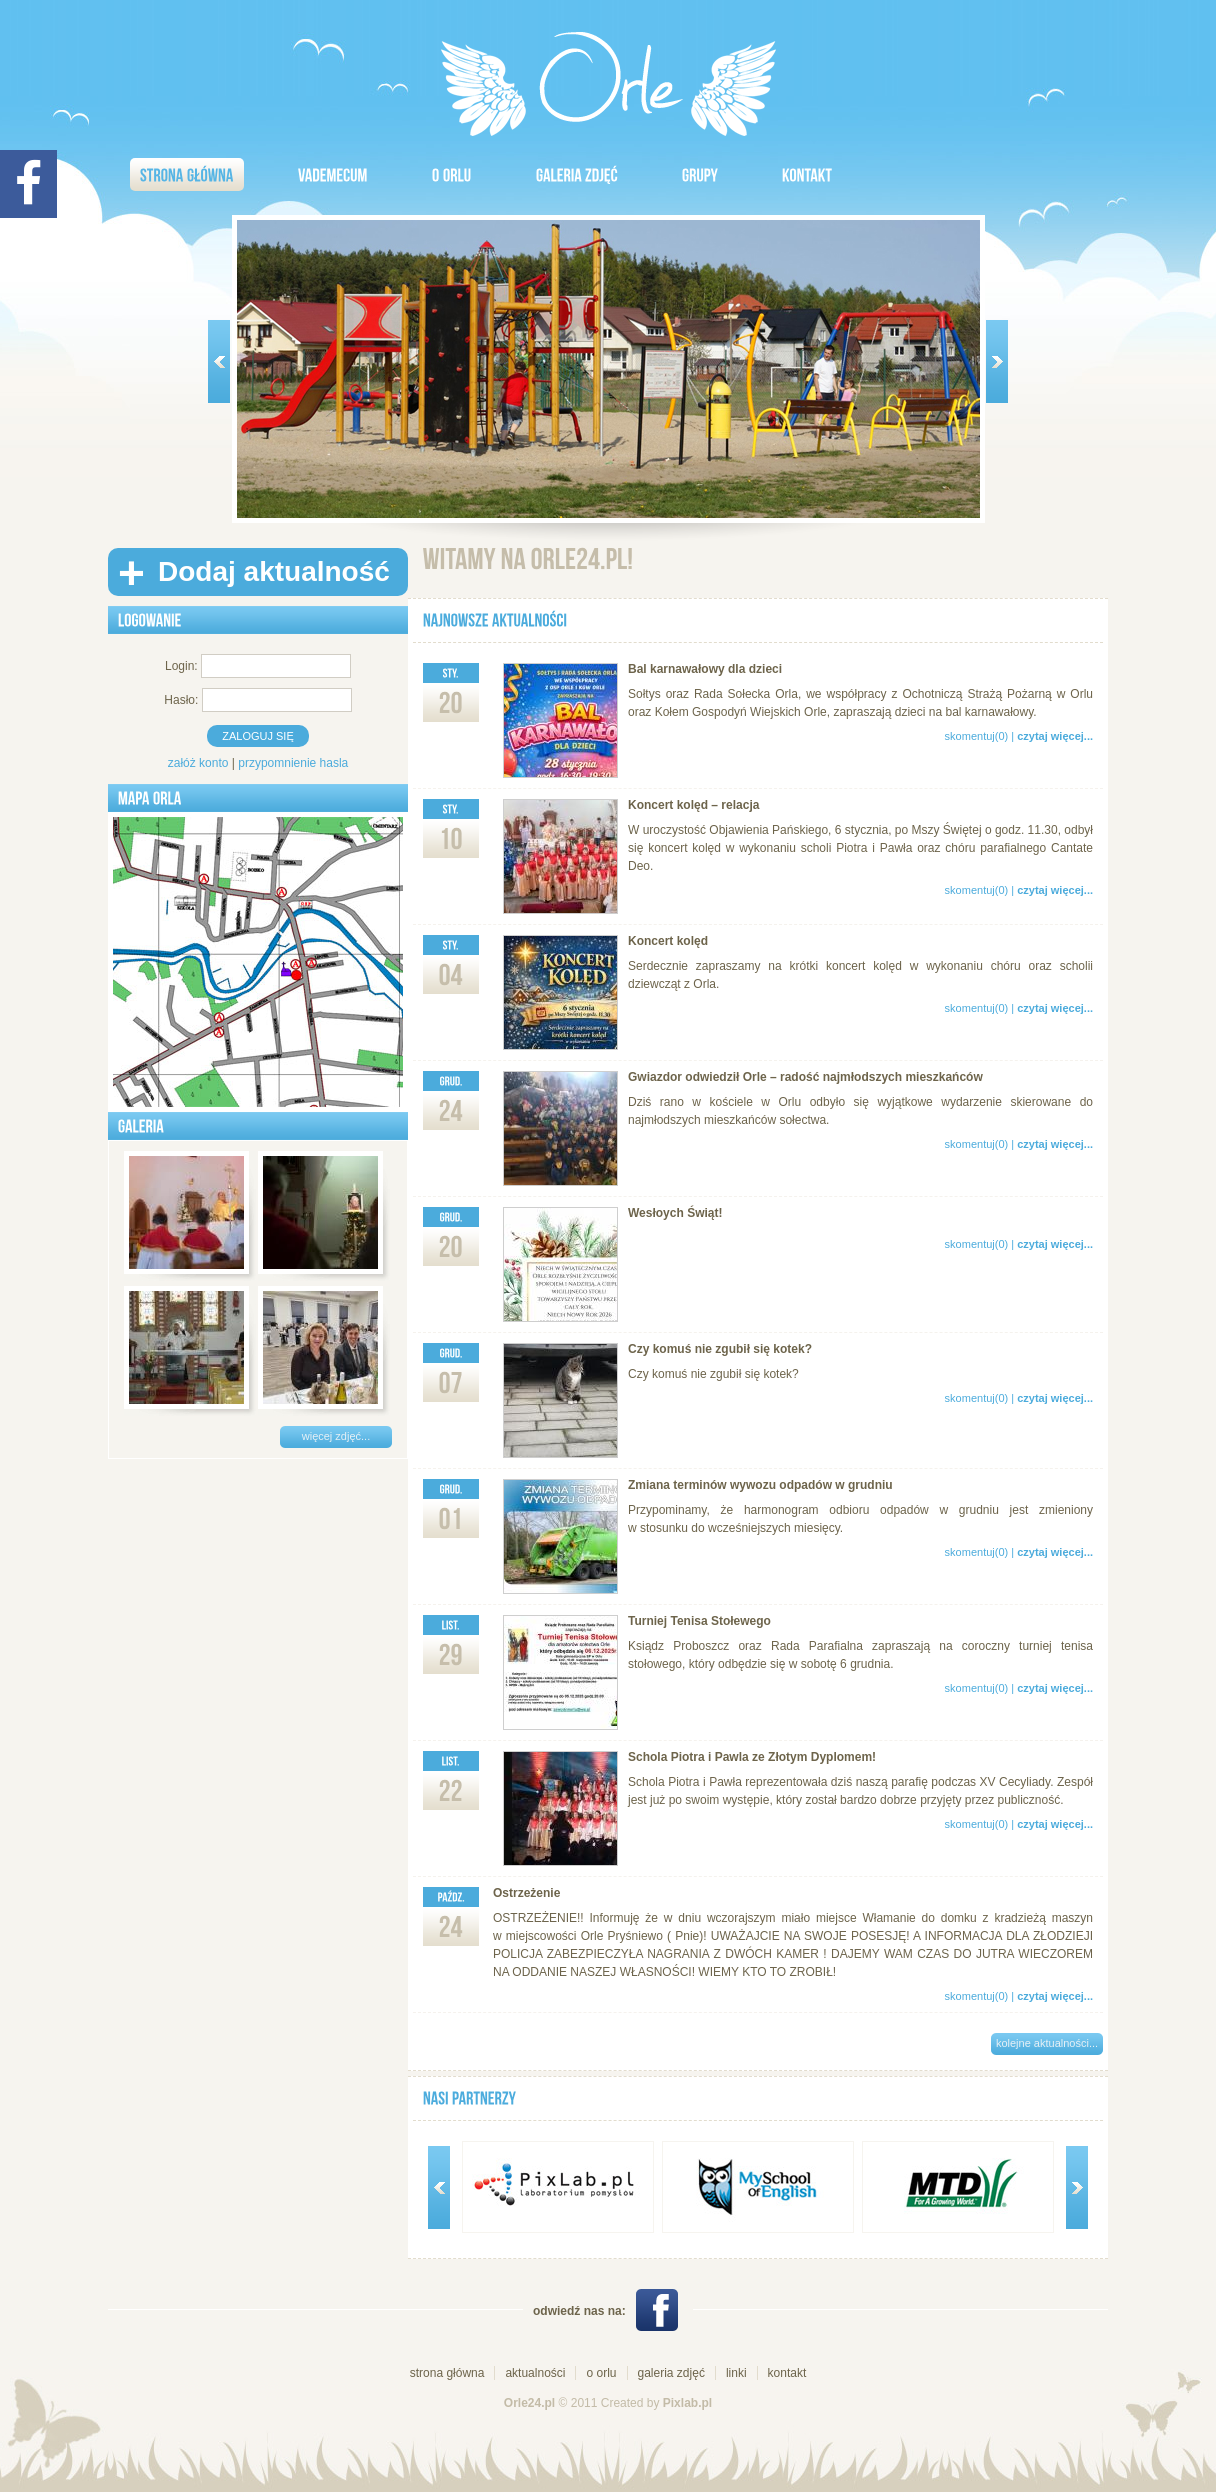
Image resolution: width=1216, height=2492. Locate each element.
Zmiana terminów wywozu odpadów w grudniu (760, 1485)
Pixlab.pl (687, 2403)
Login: (181, 666)
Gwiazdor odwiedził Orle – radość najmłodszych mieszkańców (805, 1077)
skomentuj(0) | (1019, 736)
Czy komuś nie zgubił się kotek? (720, 1349)
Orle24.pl (529, 2403)
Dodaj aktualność (274, 571)
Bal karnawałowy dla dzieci (705, 669)
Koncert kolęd (668, 941)
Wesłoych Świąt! (675, 1213)
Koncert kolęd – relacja (693, 805)
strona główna (447, 2373)
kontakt (787, 2373)
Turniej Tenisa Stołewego (699, 1621)
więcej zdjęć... (336, 1436)
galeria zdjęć (671, 2373)
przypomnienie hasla (293, 763)
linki (736, 2373)
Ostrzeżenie (526, 1893)
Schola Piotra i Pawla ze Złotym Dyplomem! (752, 1757)
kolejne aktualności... (1047, 2043)
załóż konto (198, 763)
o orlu (601, 2373)
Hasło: (181, 700)
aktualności (535, 2373)
